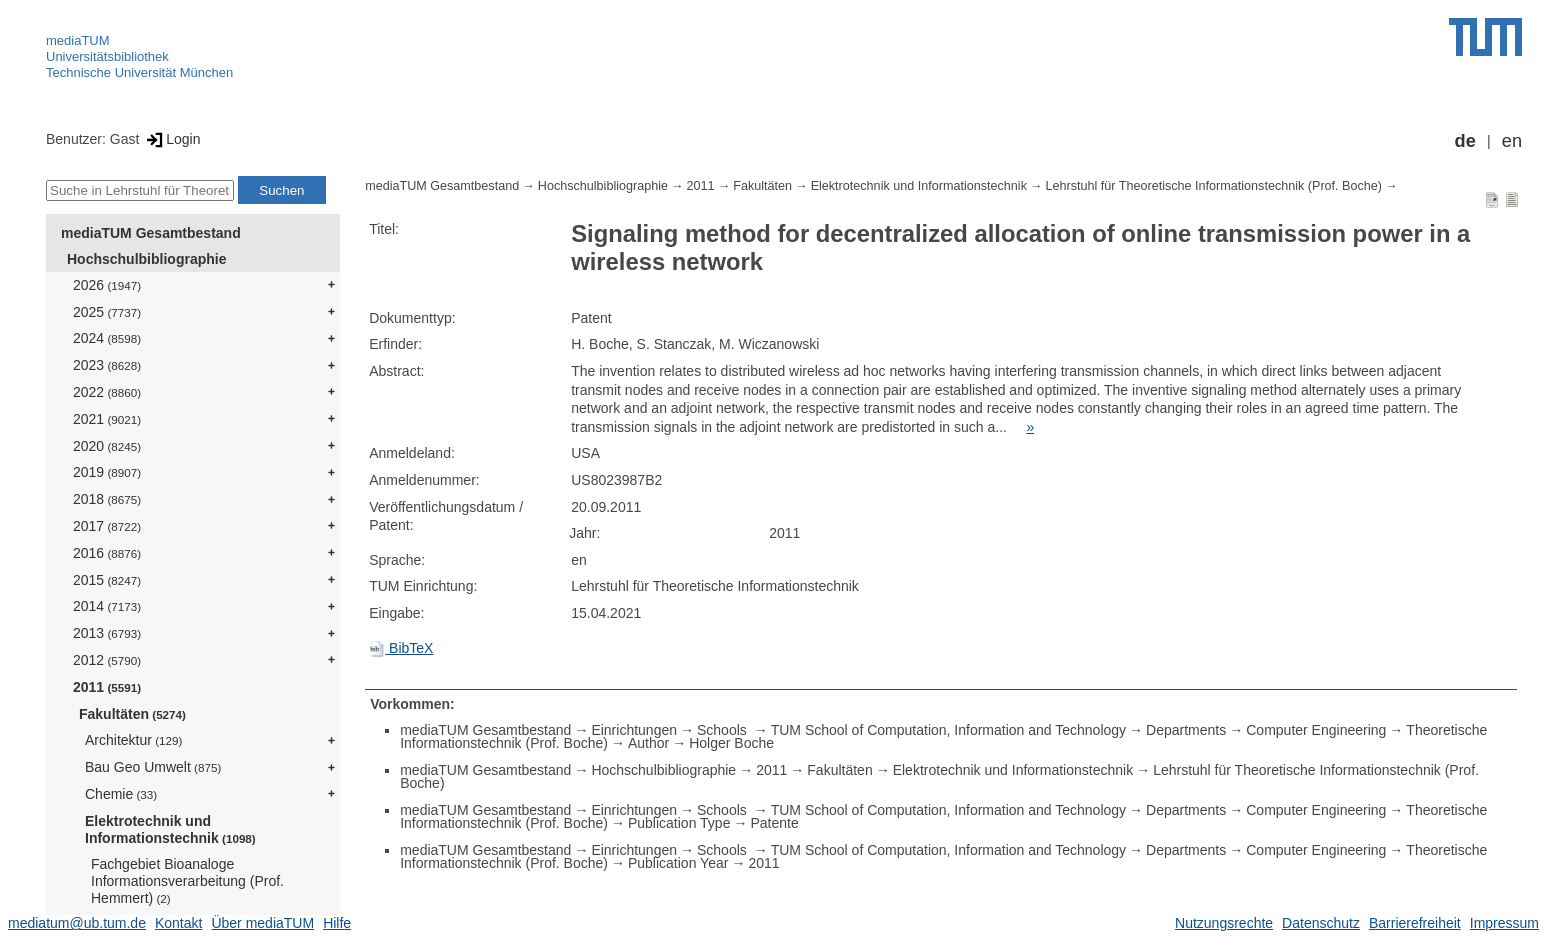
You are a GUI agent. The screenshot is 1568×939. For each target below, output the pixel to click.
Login (171, 139)
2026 (107, 285)
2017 (107, 526)
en (1512, 141)
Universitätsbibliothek (107, 56)
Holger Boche (731, 743)
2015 (107, 580)
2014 (107, 606)
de (1465, 141)
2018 (107, 499)
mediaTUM (78, 40)
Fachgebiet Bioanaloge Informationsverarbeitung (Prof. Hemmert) (187, 881)
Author (648, 743)
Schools (724, 730)
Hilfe (337, 923)
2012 (107, 660)
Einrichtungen (634, 730)
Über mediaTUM (262, 923)
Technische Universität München (139, 72)
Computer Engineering (1316, 730)
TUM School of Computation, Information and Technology (948, 730)
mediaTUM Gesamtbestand (151, 233)
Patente (774, 823)
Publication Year (678, 863)
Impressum (1504, 923)
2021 (107, 419)
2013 (107, 633)
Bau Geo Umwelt (153, 767)
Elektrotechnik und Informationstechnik (170, 829)
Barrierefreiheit (1415, 923)
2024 (107, 338)
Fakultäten (132, 714)
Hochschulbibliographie (146, 259)
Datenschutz (1321, 923)
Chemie (121, 794)
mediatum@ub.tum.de (77, 923)
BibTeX (401, 648)
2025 (107, 312)
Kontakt (178, 923)
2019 (107, 472)
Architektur (133, 740)
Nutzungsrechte (1224, 923)
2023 (107, 365)
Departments (1186, 730)
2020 (107, 446)
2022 (107, 392)
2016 (107, 553)
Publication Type (679, 823)
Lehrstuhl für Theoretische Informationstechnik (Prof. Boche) (1214, 186)
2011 (107, 687)
